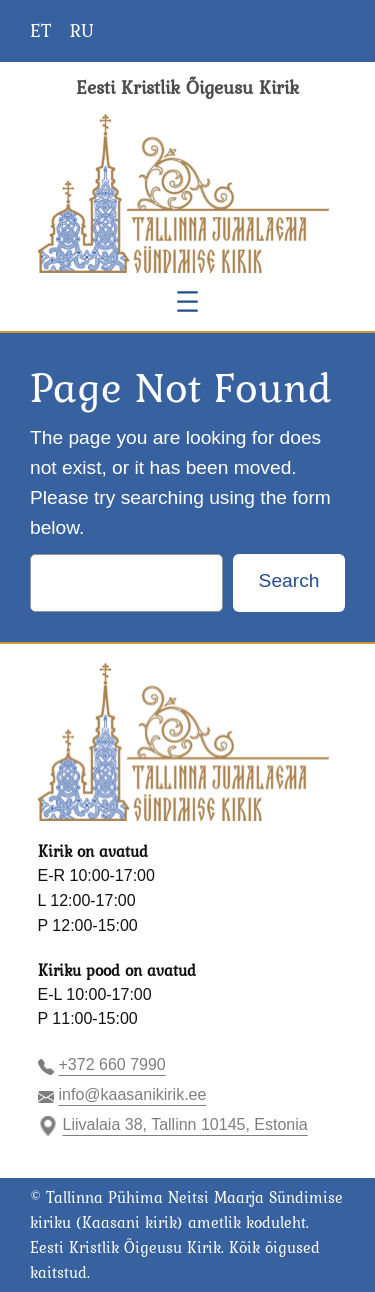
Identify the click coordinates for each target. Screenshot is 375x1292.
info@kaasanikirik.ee (133, 1094)
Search (289, 580)
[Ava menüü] (187, 301)
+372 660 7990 (112, 1064)
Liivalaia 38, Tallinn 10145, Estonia (185, 1124)
